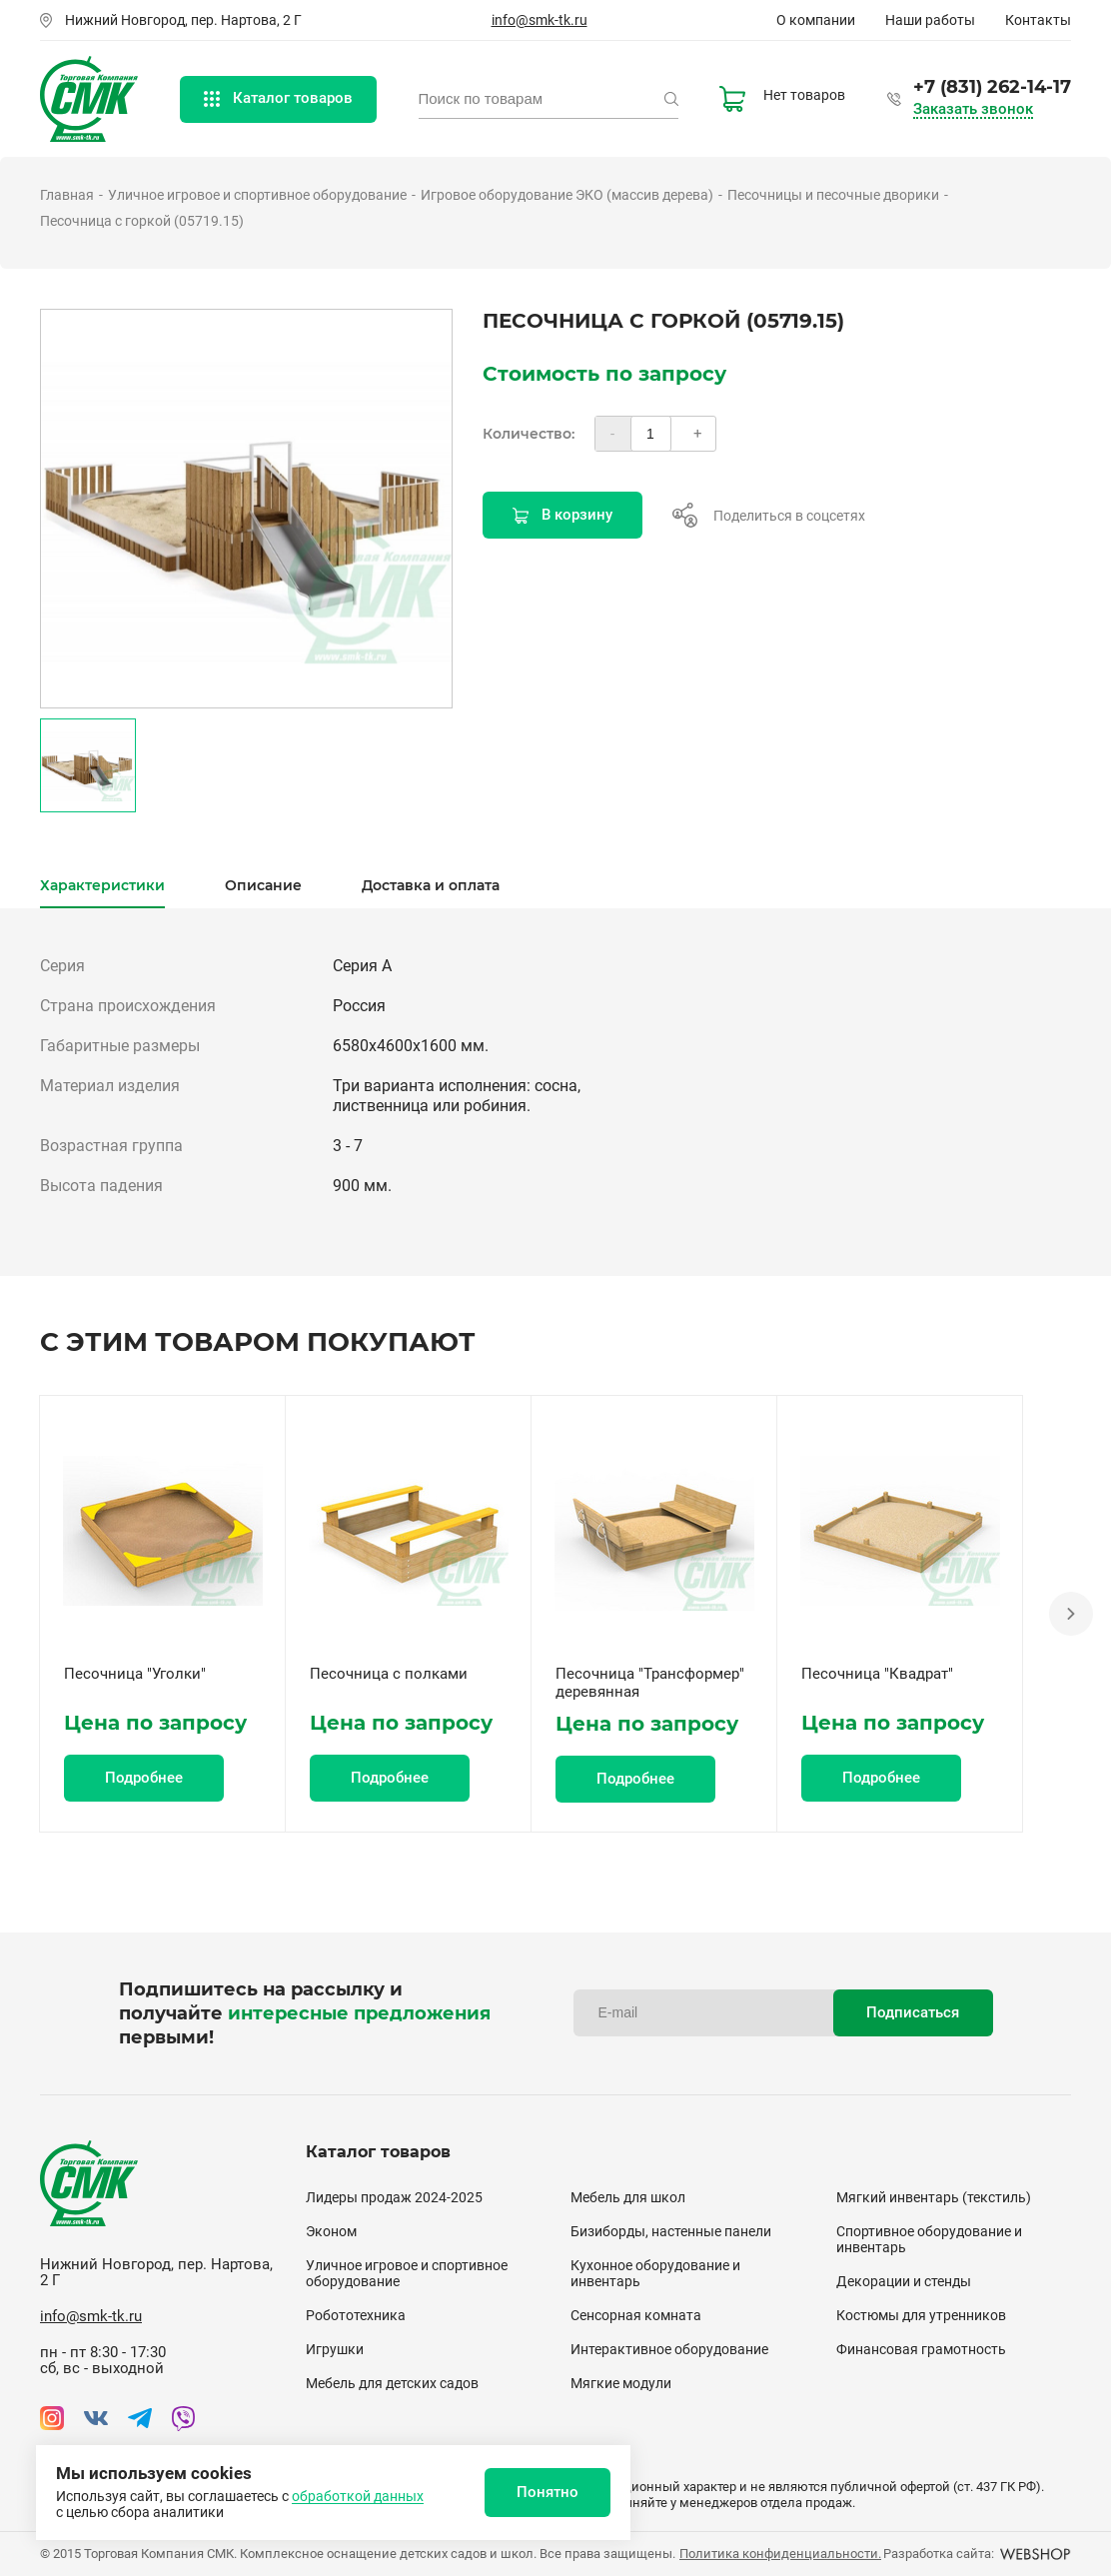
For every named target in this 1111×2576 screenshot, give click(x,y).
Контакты (1038, 20)
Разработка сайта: (977, 2553)
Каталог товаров (278, 98)
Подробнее (144, 1778)
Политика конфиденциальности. (780, 2553)
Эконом (331, 2231)
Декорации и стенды (903, 2281)
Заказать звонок (973, 109)
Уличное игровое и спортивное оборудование (257, 195)
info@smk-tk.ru (539, 20)
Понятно (547, 2492)
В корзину (562, 515)
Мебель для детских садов (392, 2383)
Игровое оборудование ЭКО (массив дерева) (567, 195)
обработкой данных (358, 2496)
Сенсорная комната (635, 2315)
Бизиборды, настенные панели (670, 2231)
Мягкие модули (620, 2383)
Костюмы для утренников (921, 2315)
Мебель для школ (627, 2197)
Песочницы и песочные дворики (833, 195)
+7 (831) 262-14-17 (992, 87)
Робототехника (356, 2315)
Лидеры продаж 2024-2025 (394, 2197)
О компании (815, 20)
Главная (67, 195)
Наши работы (930, 20)
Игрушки (335, 2349)
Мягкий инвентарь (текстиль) (933, 2197)
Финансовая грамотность (921, 2349)
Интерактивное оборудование (669, 2349)
